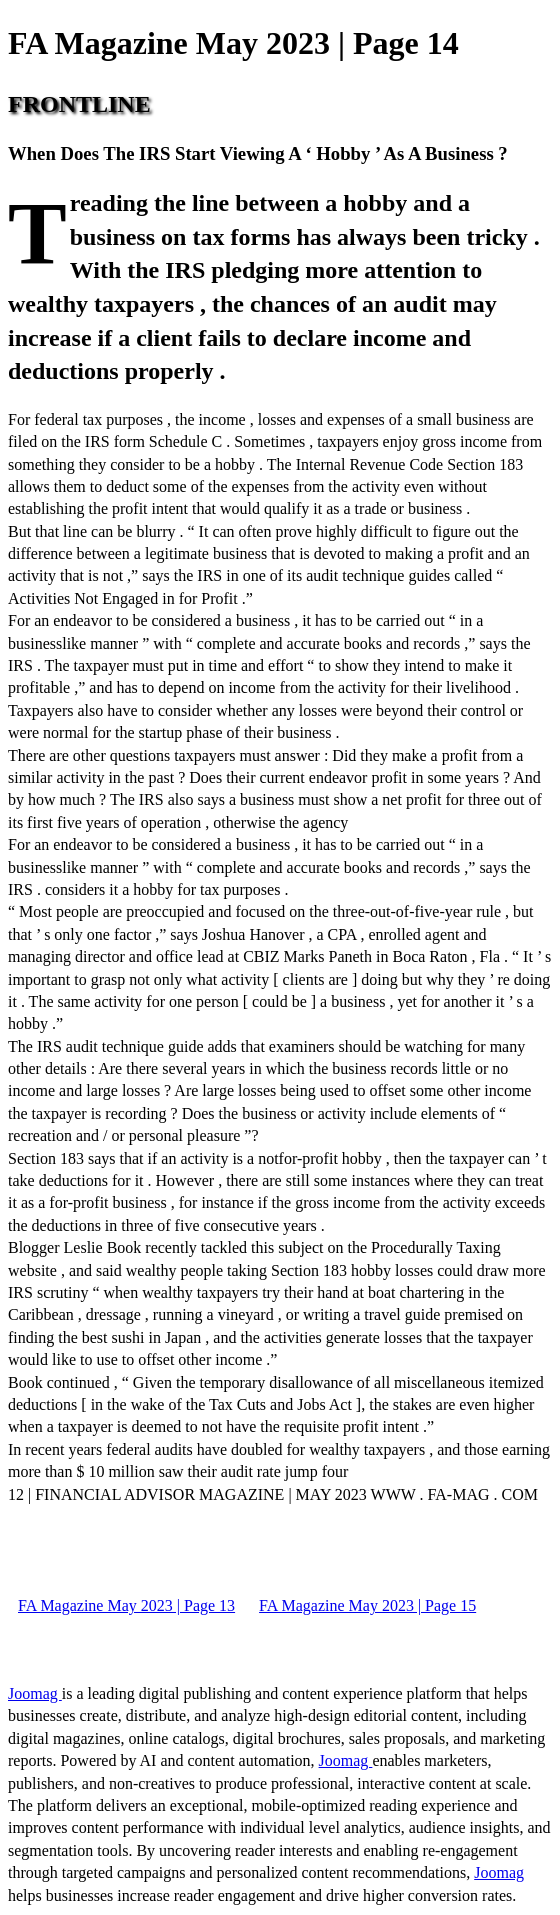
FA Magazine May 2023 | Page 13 (126, 1605)
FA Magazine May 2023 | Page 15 (367, 1605)
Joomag (35, 1693)
